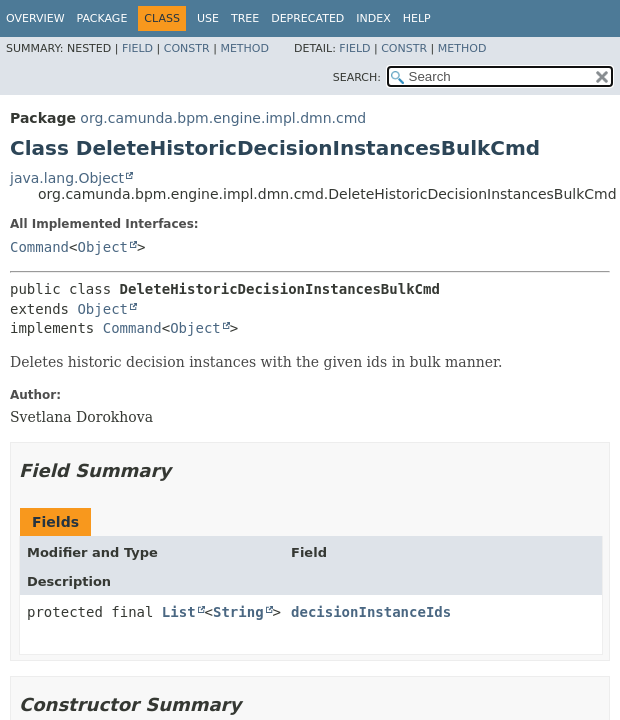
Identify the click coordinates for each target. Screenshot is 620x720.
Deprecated (307, 18)
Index (373, 18)
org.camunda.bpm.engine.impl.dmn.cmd (223, 118)
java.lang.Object (67, 178)
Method (244, 48)
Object (102, 247)
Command (39, 247)
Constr (187, 48)
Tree (245, 18)
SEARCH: (357, 77)
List (179, 612)
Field (137, 48)
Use (208, 18)
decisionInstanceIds (371, 612)
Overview (35, 18)
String (238, 612)
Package (102, 18)
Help (417, 18)
